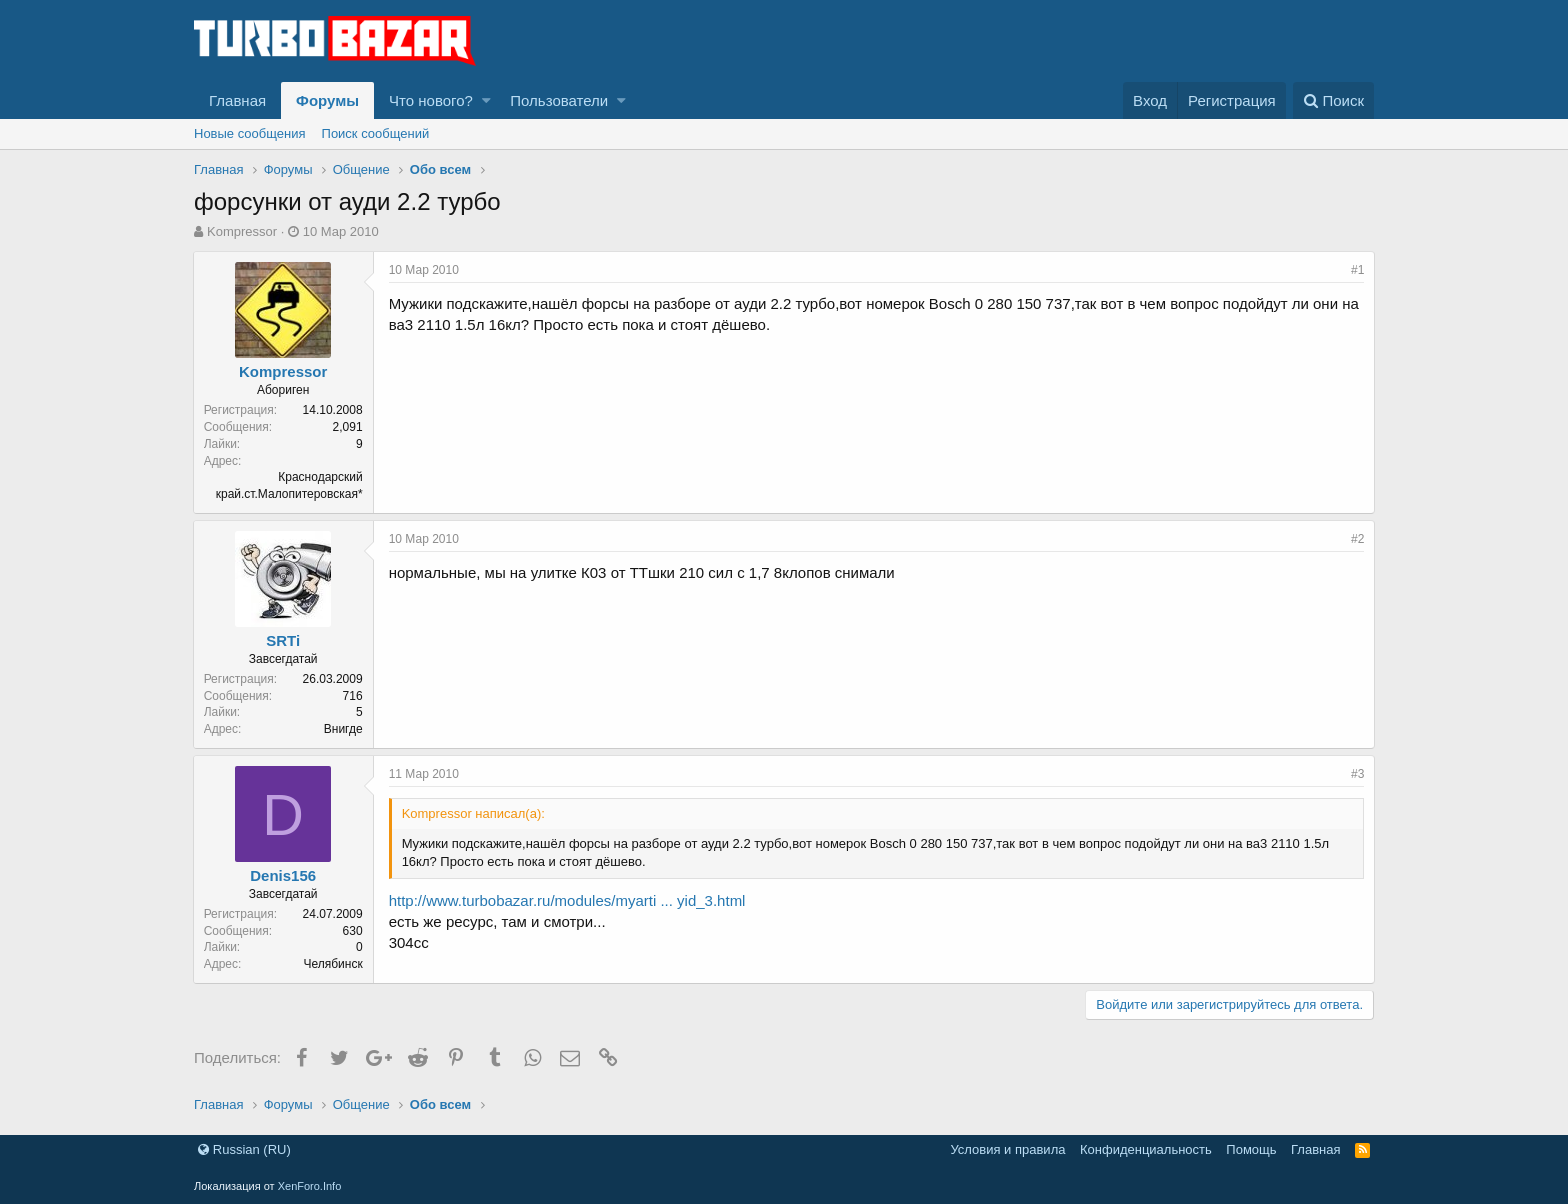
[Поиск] (1333, 100)
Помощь (1251, 1149)
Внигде (344, 729)
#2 (1356, 539)
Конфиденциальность (1146, 1149)
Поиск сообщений (376, 133)
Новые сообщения (250, 133)
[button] (486, 100)
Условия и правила (1007, 1149)
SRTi (285, 640)
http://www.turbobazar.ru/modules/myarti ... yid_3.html (568, 900)
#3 (1356, 774)
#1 (1356, 270)
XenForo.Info (310, 1186)
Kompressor (242, 231)
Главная (237, 100)
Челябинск (334, 964)
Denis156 (285, 875)
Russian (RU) (244, 1149)
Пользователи (559, 100)
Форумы (327, 100)
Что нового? (431, 100)
